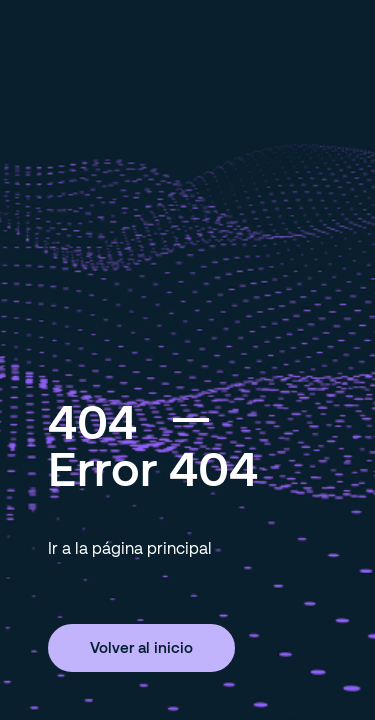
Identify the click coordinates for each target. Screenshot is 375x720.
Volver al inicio (141, 647)
